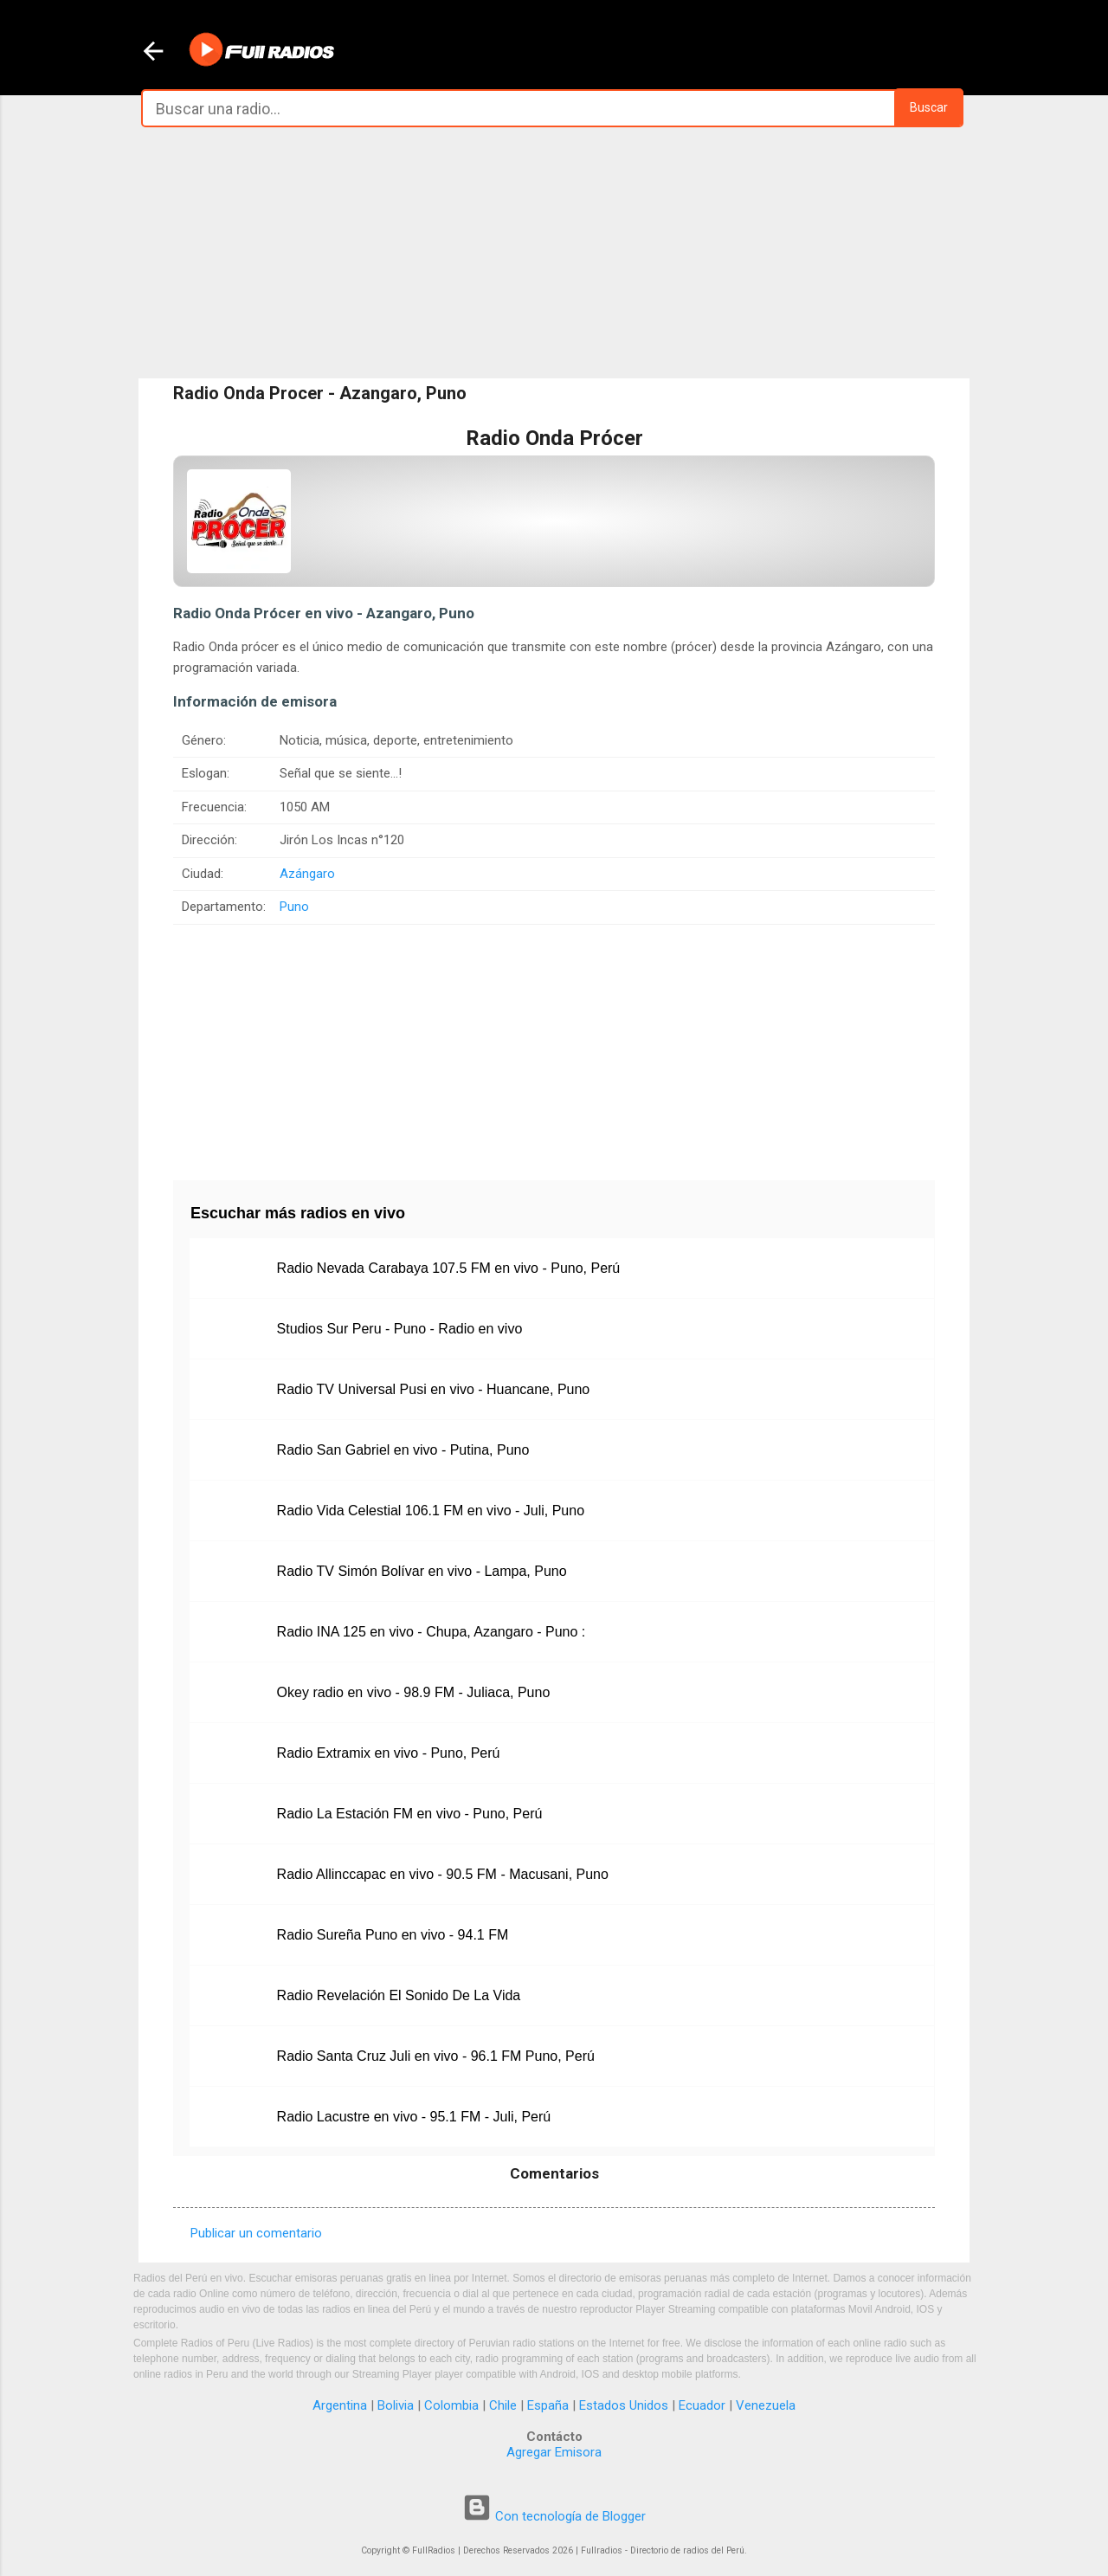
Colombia (451, 2405)
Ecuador (702, 2405)
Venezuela (766, 2405)
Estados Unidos (623, 2405)
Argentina (339, 2405)
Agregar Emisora (554, 2452)
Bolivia (395, 2405)
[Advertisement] (554, 253)
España (548, 2405)
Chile (503, 2405)
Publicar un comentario (256, 2233)
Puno (294, 906)
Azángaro (307, 873)
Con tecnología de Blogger (554, 2516)
